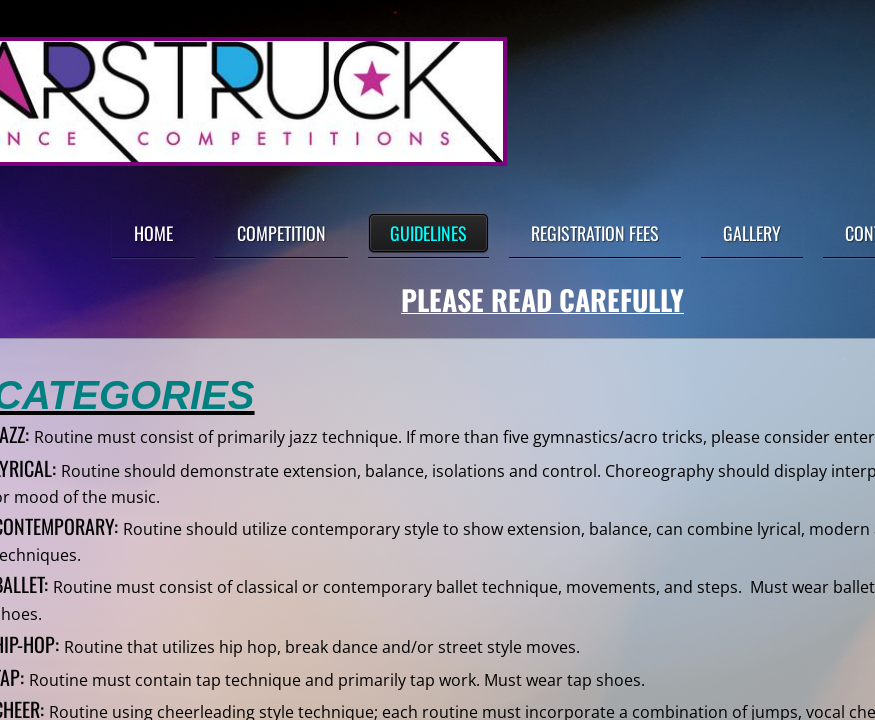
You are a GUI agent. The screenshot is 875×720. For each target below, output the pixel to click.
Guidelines (428, 233)
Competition (281, 233)
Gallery (752, 233)
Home (153, 233)
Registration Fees (595, 233)
